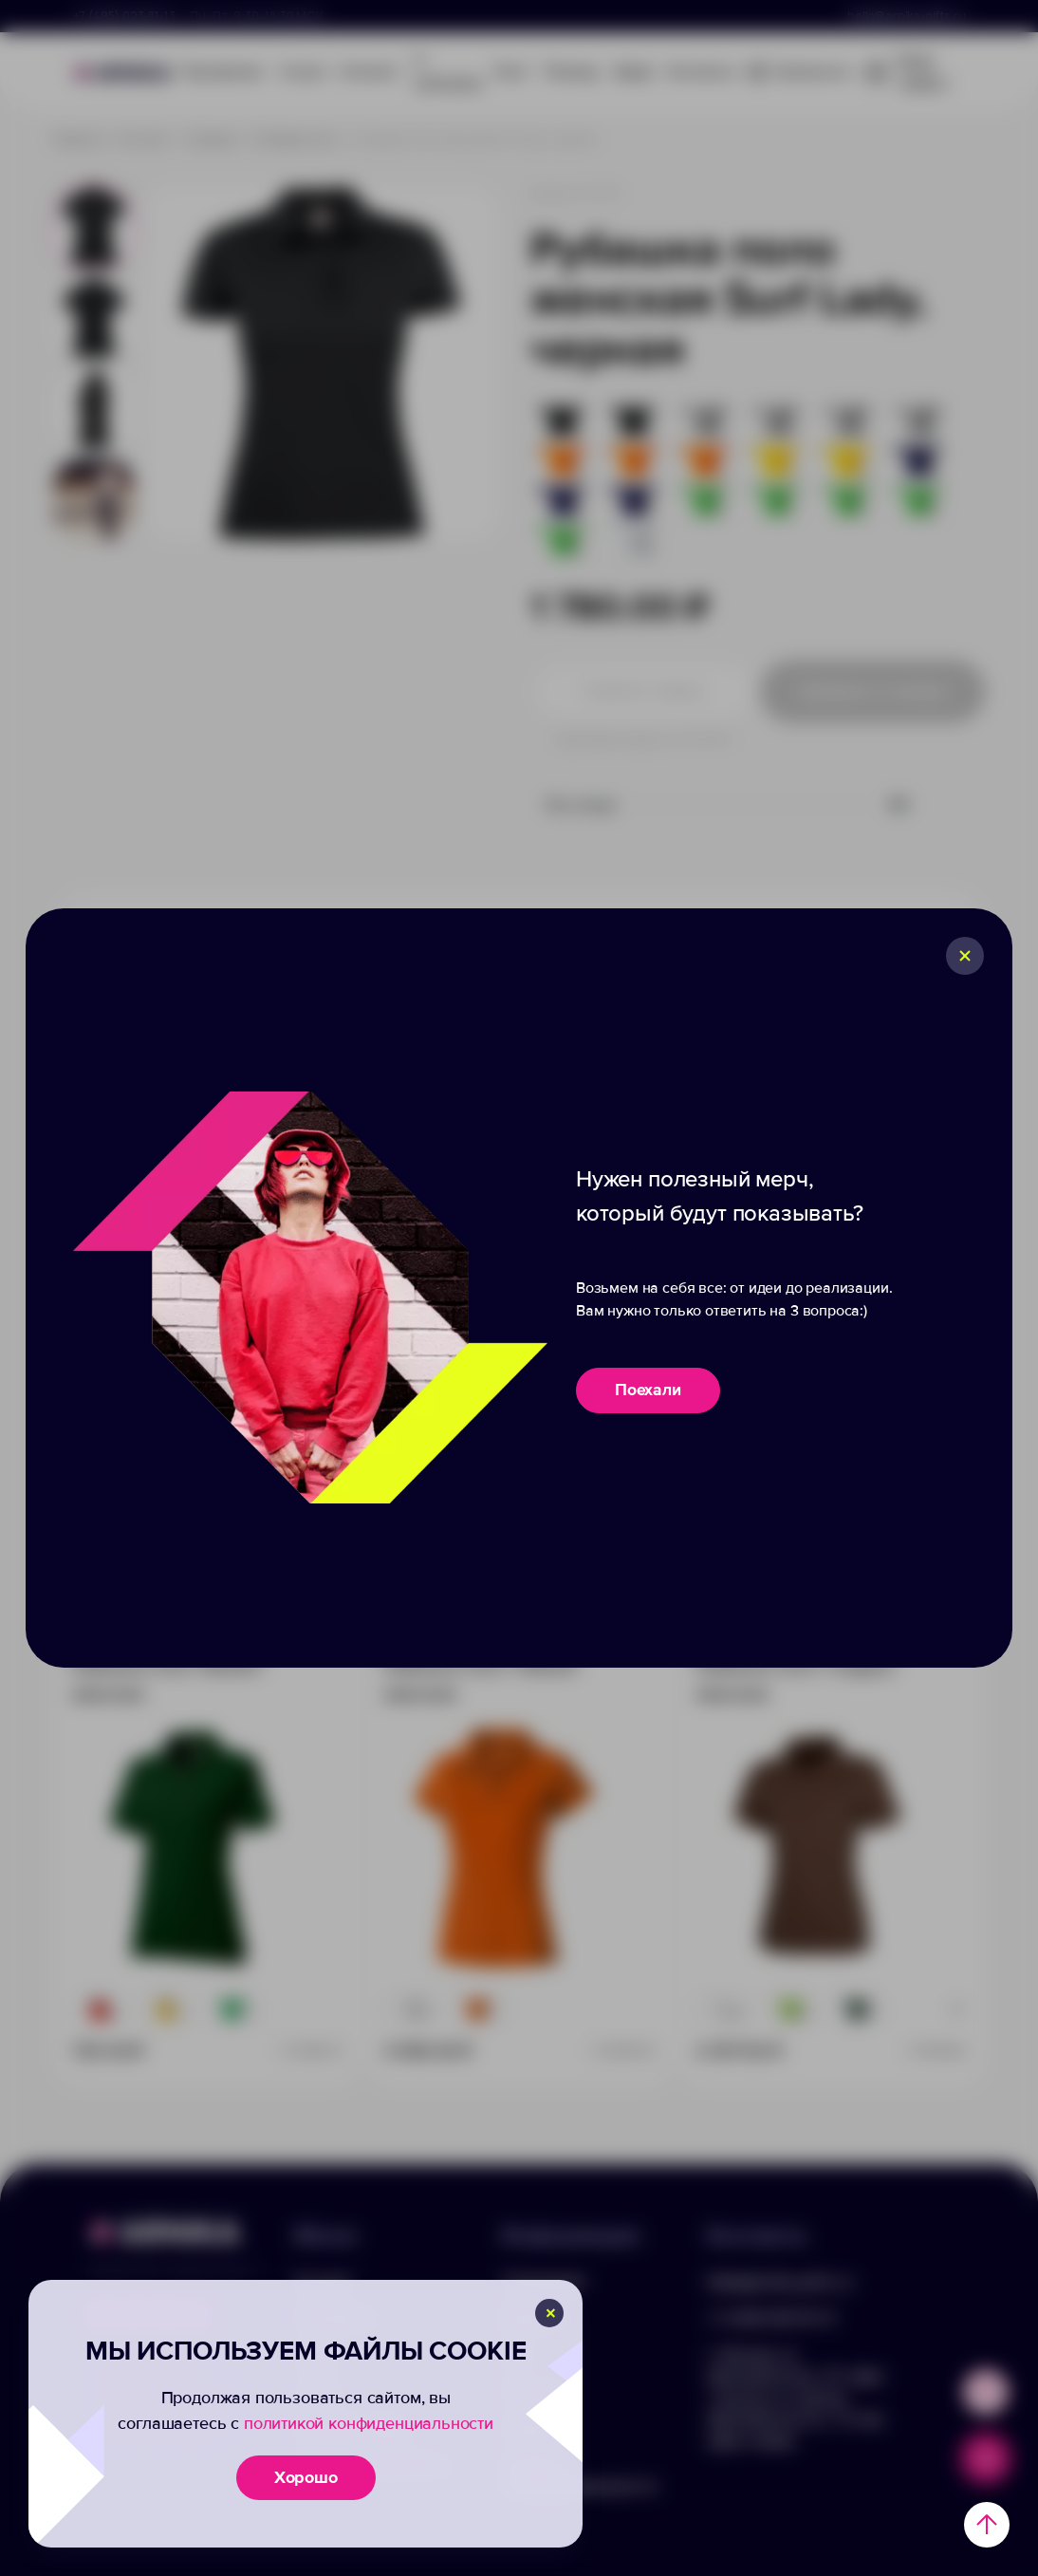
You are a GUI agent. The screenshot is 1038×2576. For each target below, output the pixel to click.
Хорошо (306, 2477)
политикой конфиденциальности (368, 2423)
